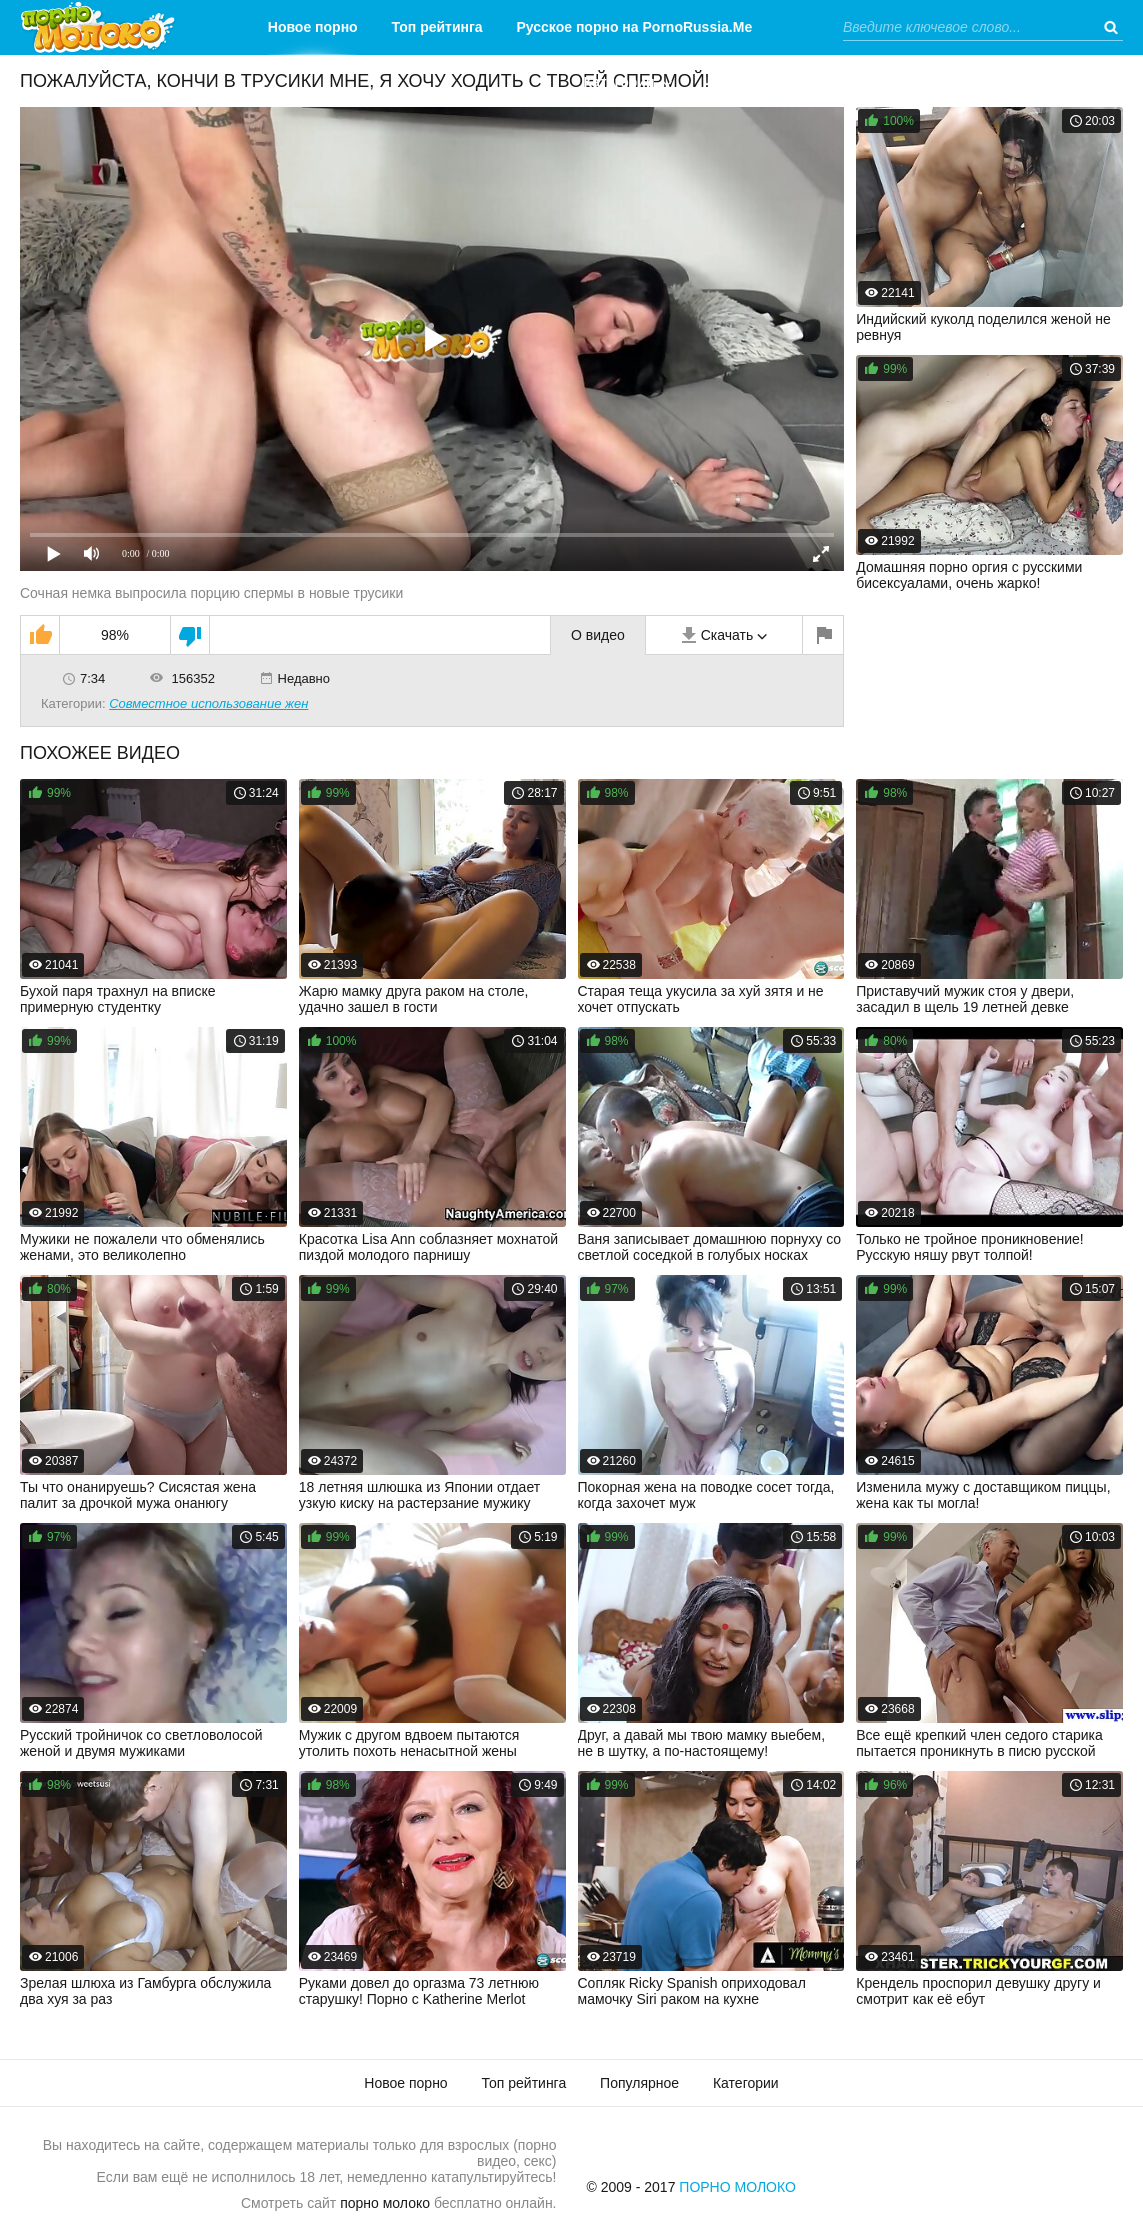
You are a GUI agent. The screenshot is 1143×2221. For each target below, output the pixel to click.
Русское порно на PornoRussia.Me (635, 27)
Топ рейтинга (437, 27)
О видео (598, 635)
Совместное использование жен (208, 703)
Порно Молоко (737, 2187)
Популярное (639, 2083)
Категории (618, 82)
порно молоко (385, 2203)
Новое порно (313, 27)
